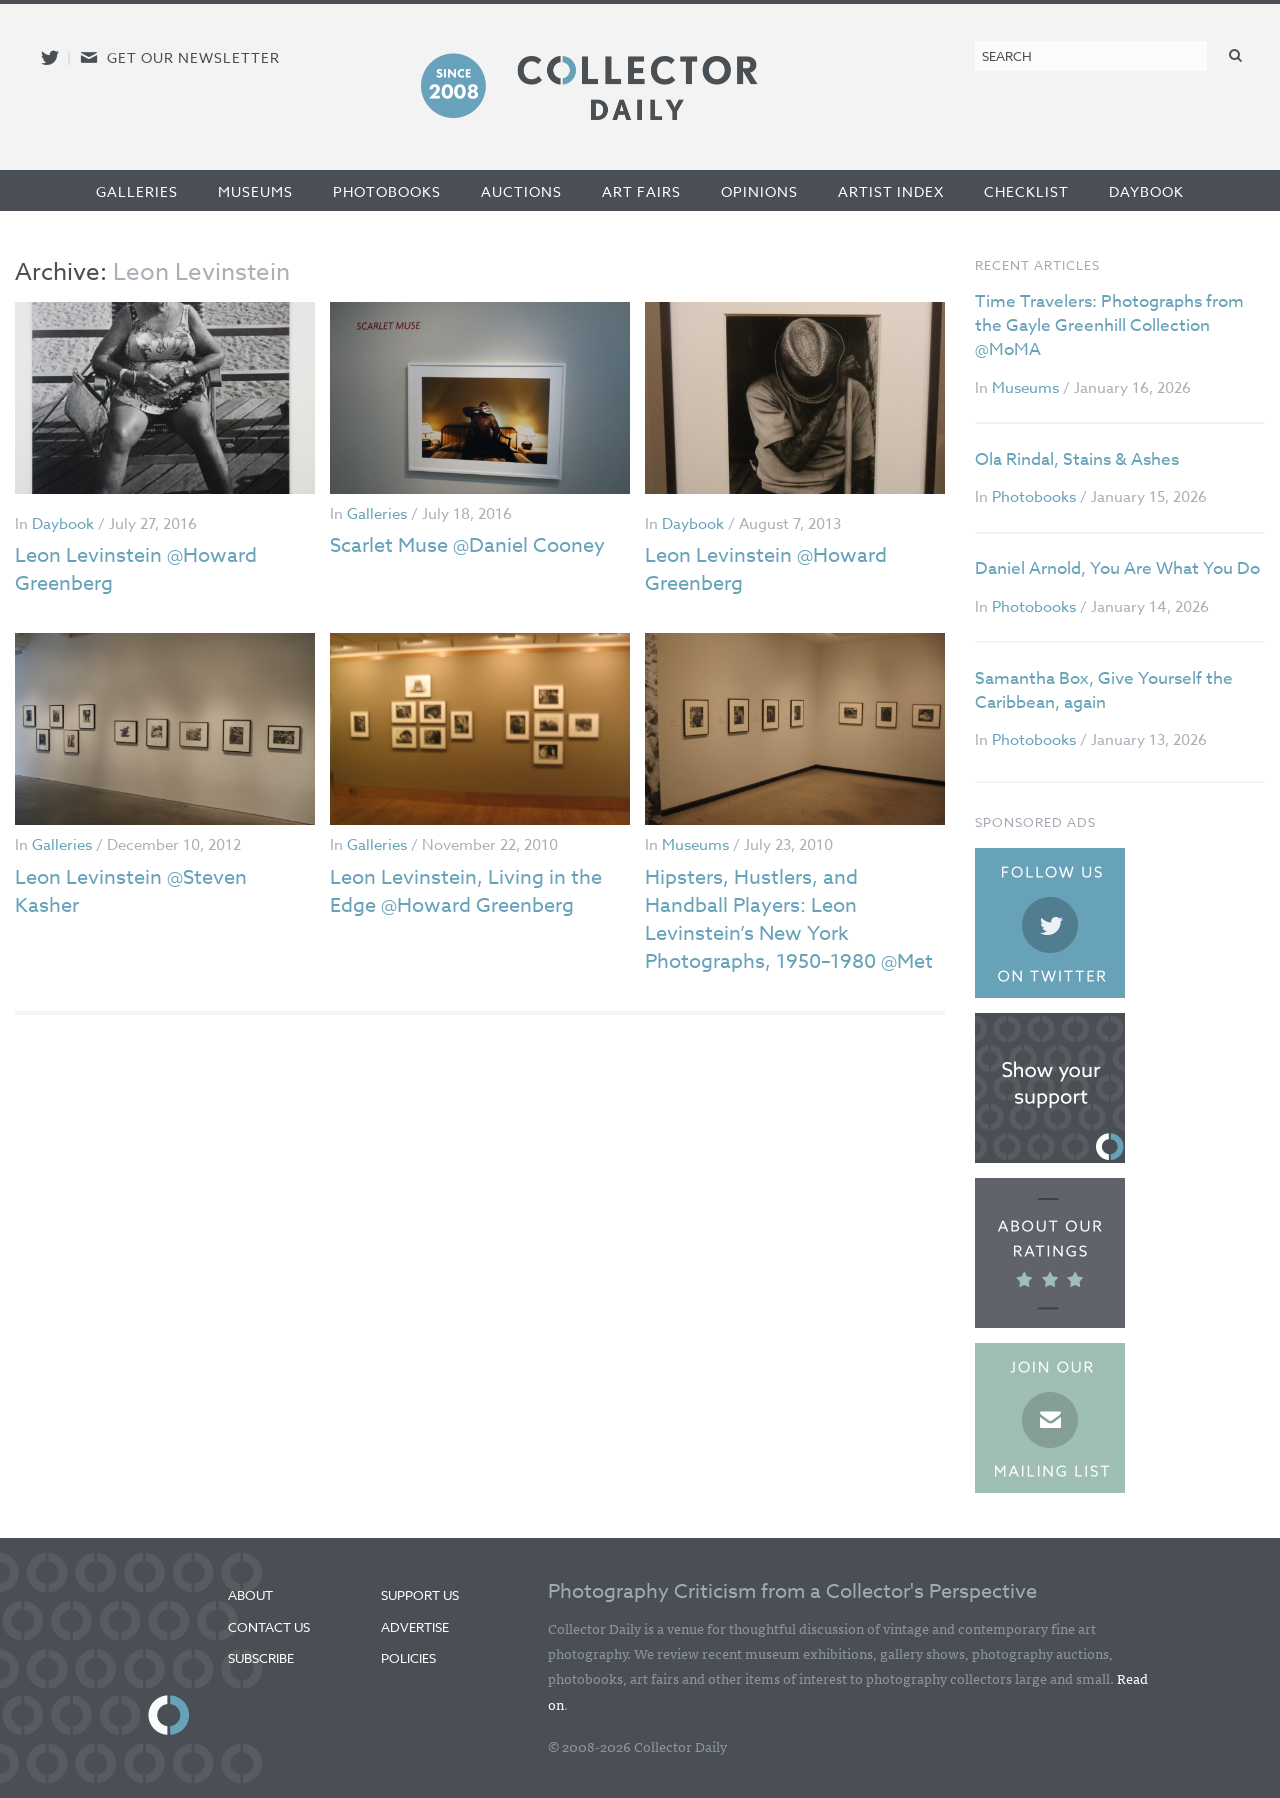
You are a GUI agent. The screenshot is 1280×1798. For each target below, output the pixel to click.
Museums (255, 191)
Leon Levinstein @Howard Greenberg (136, 569)
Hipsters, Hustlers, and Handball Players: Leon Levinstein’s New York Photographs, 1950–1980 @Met (789, 919)
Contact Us (269, 1627)
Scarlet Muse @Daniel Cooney (467, 545)
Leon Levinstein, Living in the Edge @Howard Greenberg (466, 891)
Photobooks (387, 191)
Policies (408, 1658)
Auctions (521, 191)
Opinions (759, 191)
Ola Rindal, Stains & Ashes (1077, 459)
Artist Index (891, 191)
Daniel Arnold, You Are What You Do (1117, 568)
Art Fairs (641, 191)
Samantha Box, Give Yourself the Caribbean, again (1104, 690)
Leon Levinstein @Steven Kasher (131, 891)
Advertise (415, 1627)
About (250, 1595)
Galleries (137, 191)
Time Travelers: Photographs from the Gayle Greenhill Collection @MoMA (1109, 325)
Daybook (1146, 191)
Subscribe (261, 1658)
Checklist (1026, 191)
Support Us (420, 1595)
